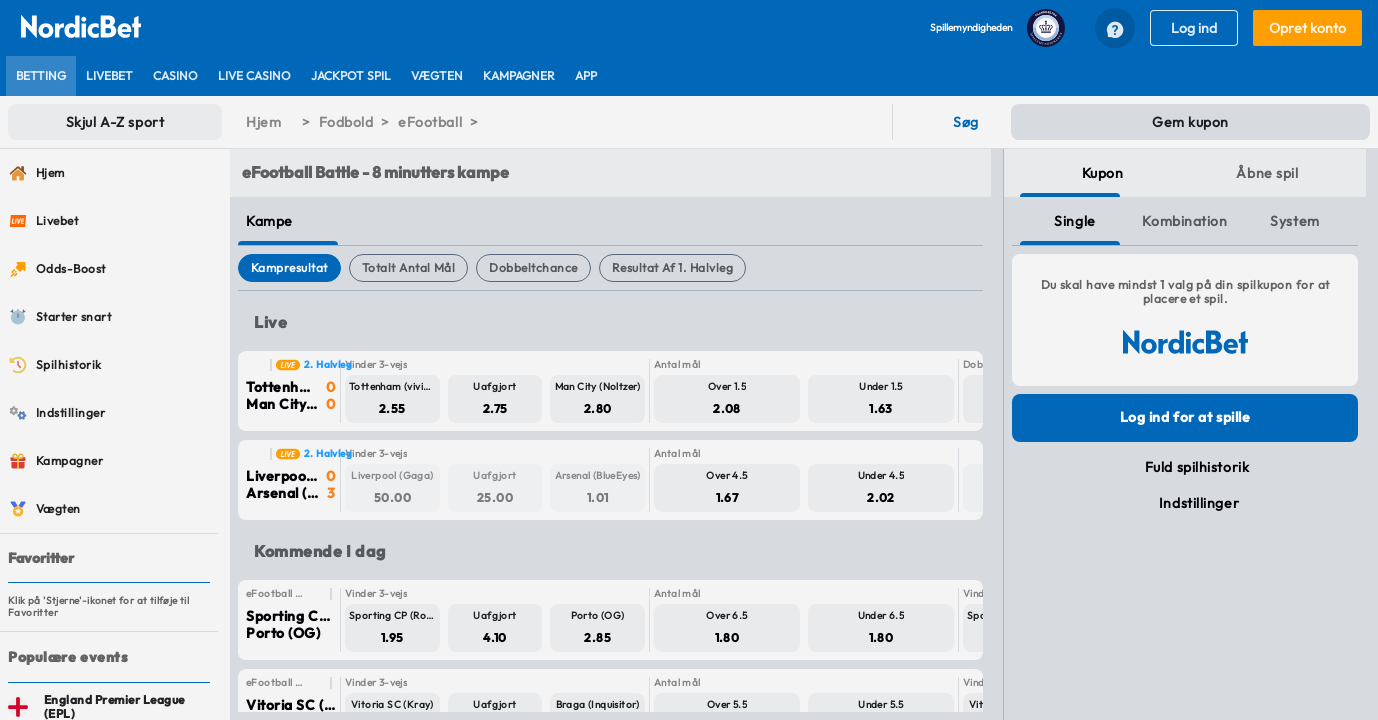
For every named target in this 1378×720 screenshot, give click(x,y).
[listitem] (41, 76)
